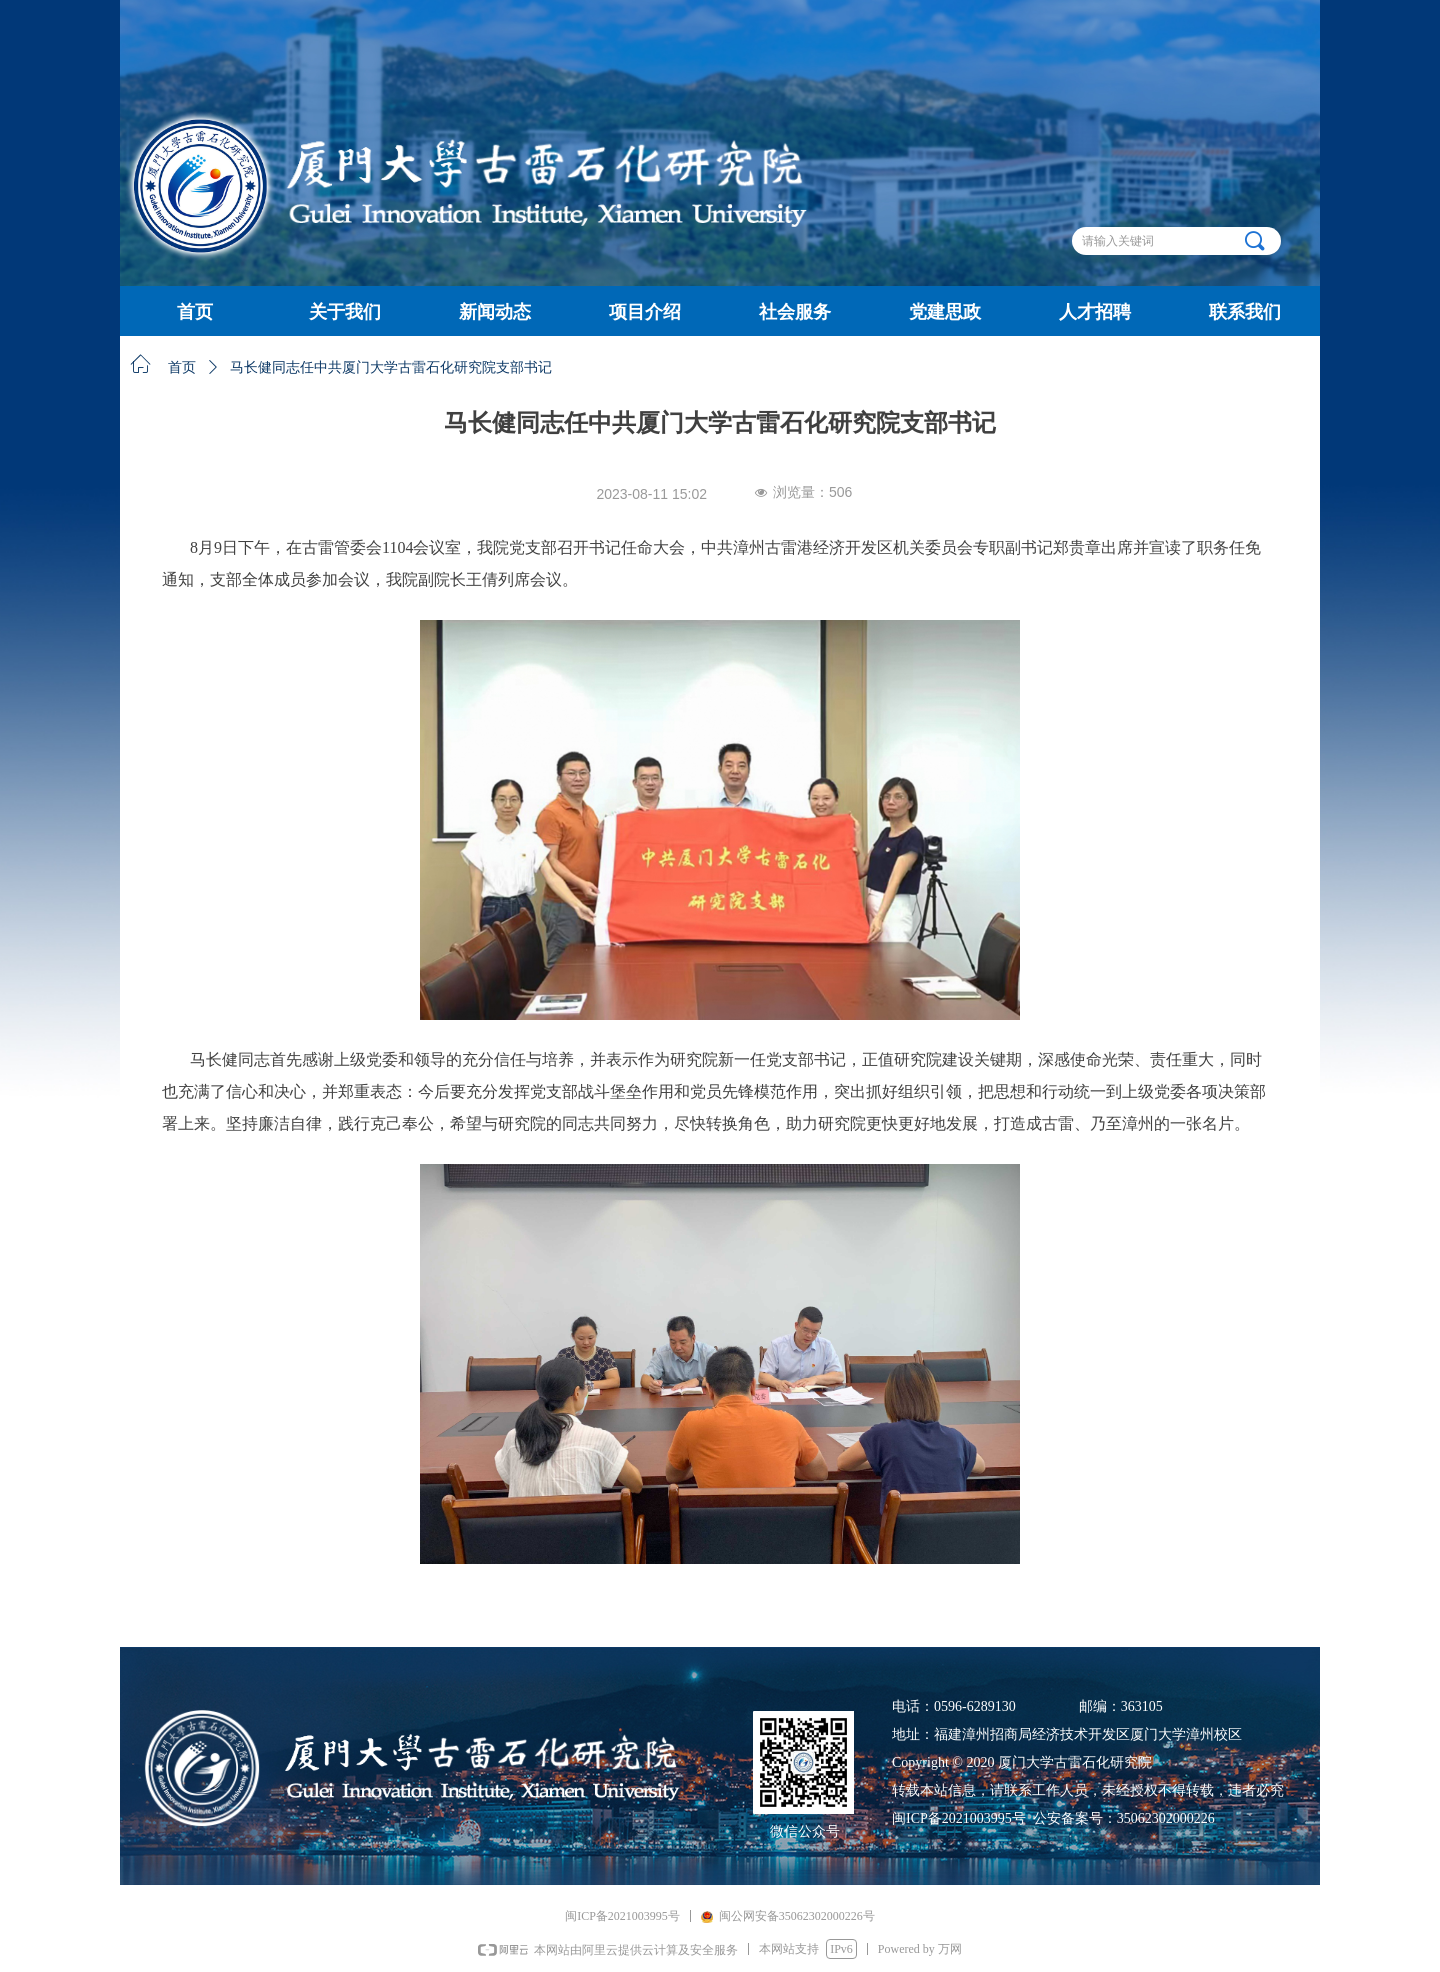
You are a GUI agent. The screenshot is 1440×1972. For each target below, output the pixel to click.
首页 (182, 367)
